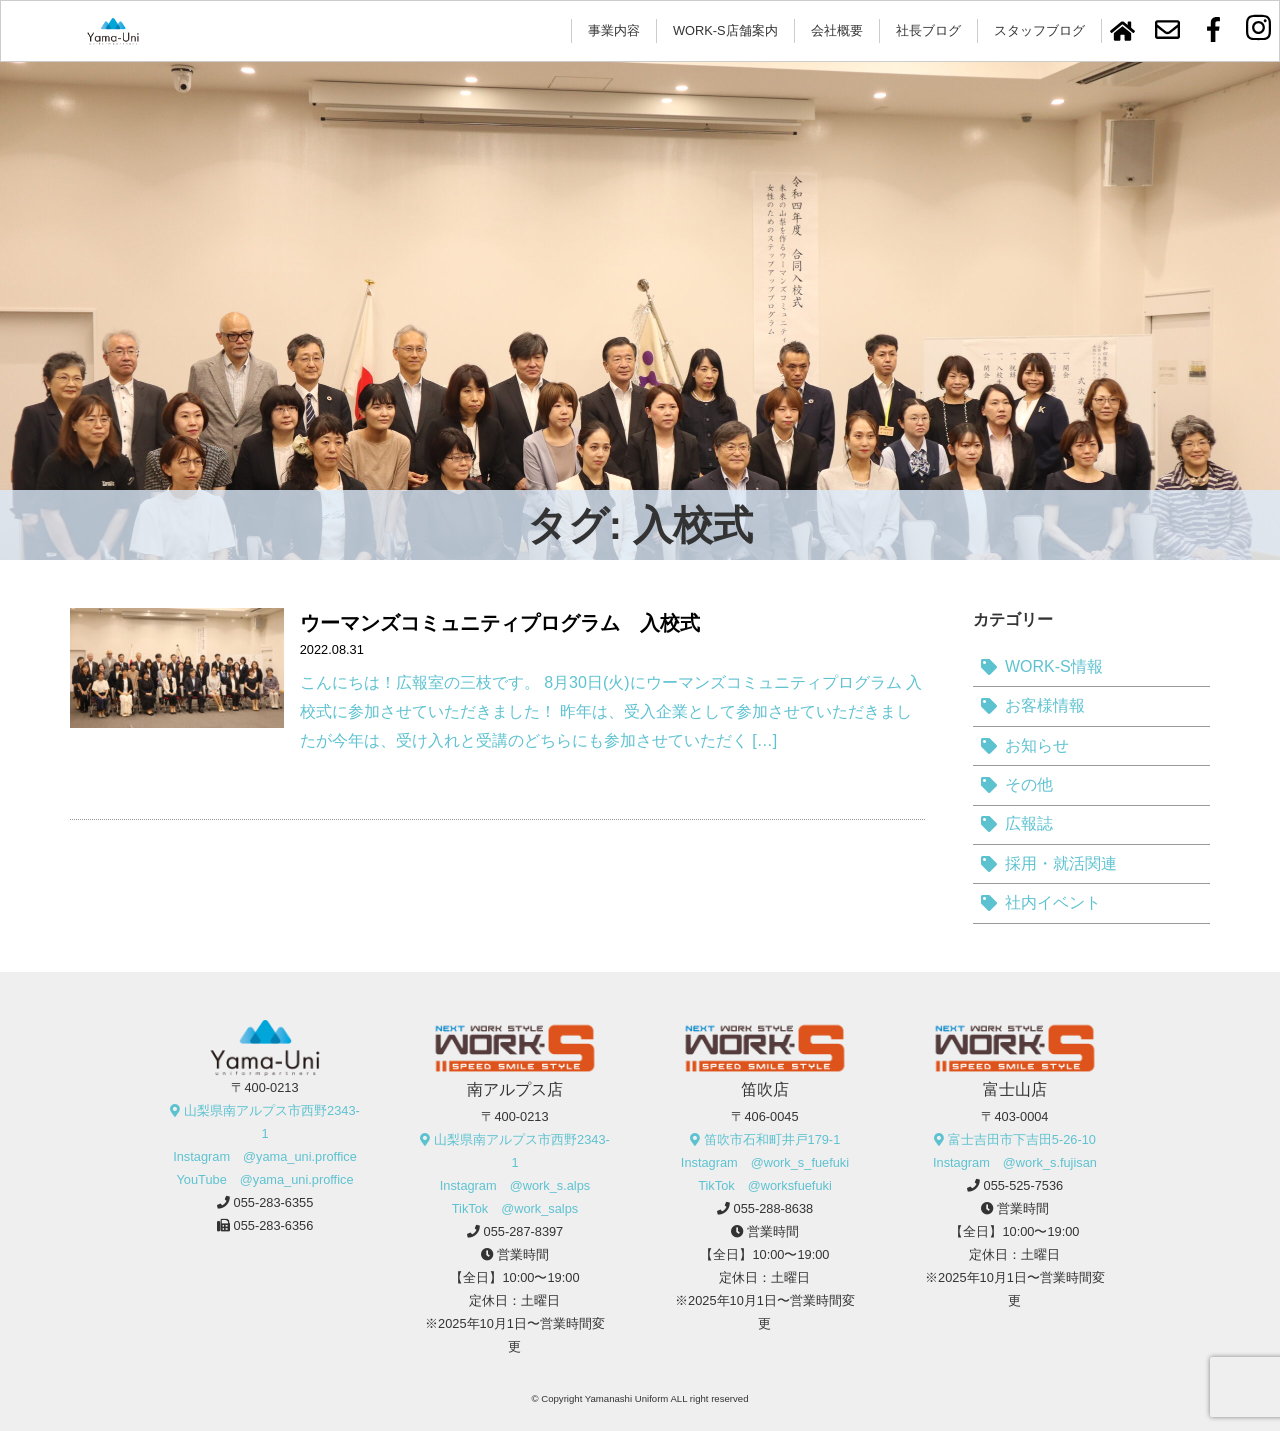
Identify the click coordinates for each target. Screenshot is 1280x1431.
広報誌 (1029, 823)
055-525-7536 (1024, 1185)
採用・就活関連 (1061, 863)
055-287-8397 (524, 1231)
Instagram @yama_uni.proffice (265, 1156)
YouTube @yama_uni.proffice (264, 1179)
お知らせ (1037, 745)
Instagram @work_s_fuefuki (765, 1162)
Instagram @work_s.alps (515, 1185)
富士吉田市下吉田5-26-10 (1022, 1139)
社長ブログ (928, 30)
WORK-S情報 (1054, 666)
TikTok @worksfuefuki (765, 1185)
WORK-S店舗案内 (725, 30)
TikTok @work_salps (515, 1208)
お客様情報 (1045, 705)
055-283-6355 (274, 1202)
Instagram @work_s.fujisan (1015, 1162)
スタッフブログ (1039, 30)
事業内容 (614, 30)
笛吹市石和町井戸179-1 (772, 1139)
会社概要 (837, 30)
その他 (1029, 784)
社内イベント (1053, 902)
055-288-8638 (774, 1208)
